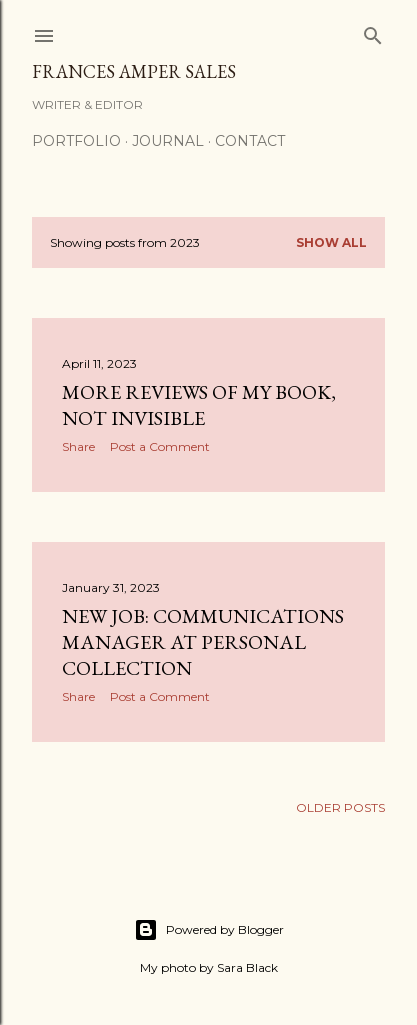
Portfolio (76, 141)
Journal (168, 141)
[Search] (373, 31)
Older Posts (340, 807)
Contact (250, 141)
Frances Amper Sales (134, 71)
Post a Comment (160, 446)
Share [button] (78, 446)
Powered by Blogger (209, 930)
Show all (331, 242)
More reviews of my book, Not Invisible (199, 405)
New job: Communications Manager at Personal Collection (203, 642)
